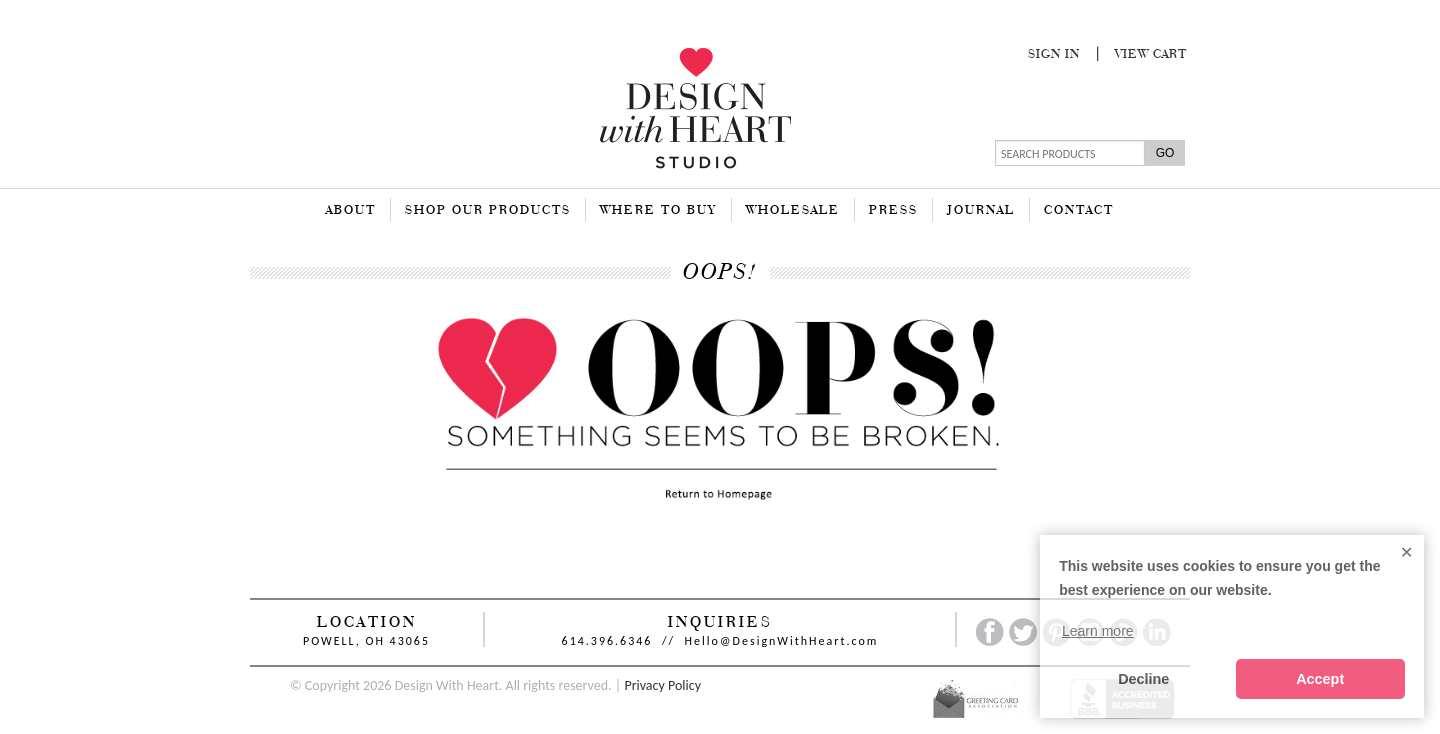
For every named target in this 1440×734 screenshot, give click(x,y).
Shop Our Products (488, 211)
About (351, 211)
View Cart (1151, 55)
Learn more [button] (1098, 631)
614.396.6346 (607, 641)
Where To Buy (658, 211)
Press (893, 211)
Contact (1079, 211)
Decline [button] (1143, 679)
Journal (981, 211)
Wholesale (793, 211)
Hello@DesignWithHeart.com (782, 641)
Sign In (1054, 55)
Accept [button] (1320, 679)
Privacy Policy (662, 685)
